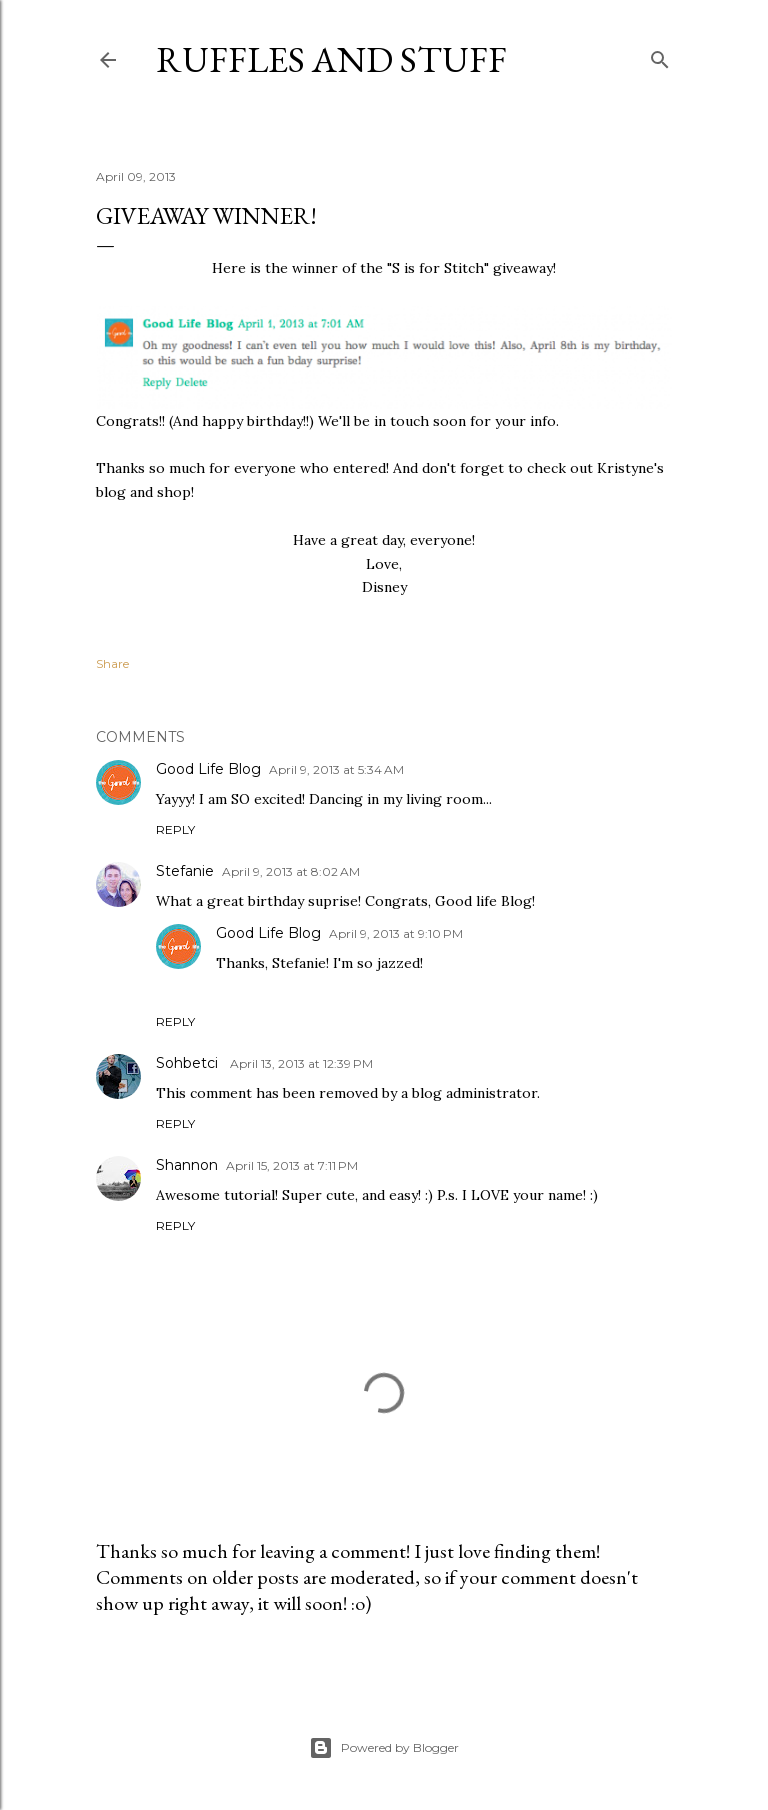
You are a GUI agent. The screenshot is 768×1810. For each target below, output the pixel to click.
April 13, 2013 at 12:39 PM (301, 1063)
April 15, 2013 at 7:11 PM (292, 1165)
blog (111, 492)
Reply (175, 829)
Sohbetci (189, 1063)
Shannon (187, 1165)
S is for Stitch (438, 268)
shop (174, 492)
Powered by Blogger (384, 1748)
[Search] (660, 55)
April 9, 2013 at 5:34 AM (336, 769)
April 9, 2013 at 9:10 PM (396, 933)
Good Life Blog (208, 769)
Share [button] (112, 663)
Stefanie (185, 871)
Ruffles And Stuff (331, 59)
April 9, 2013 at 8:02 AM (291, 871)
